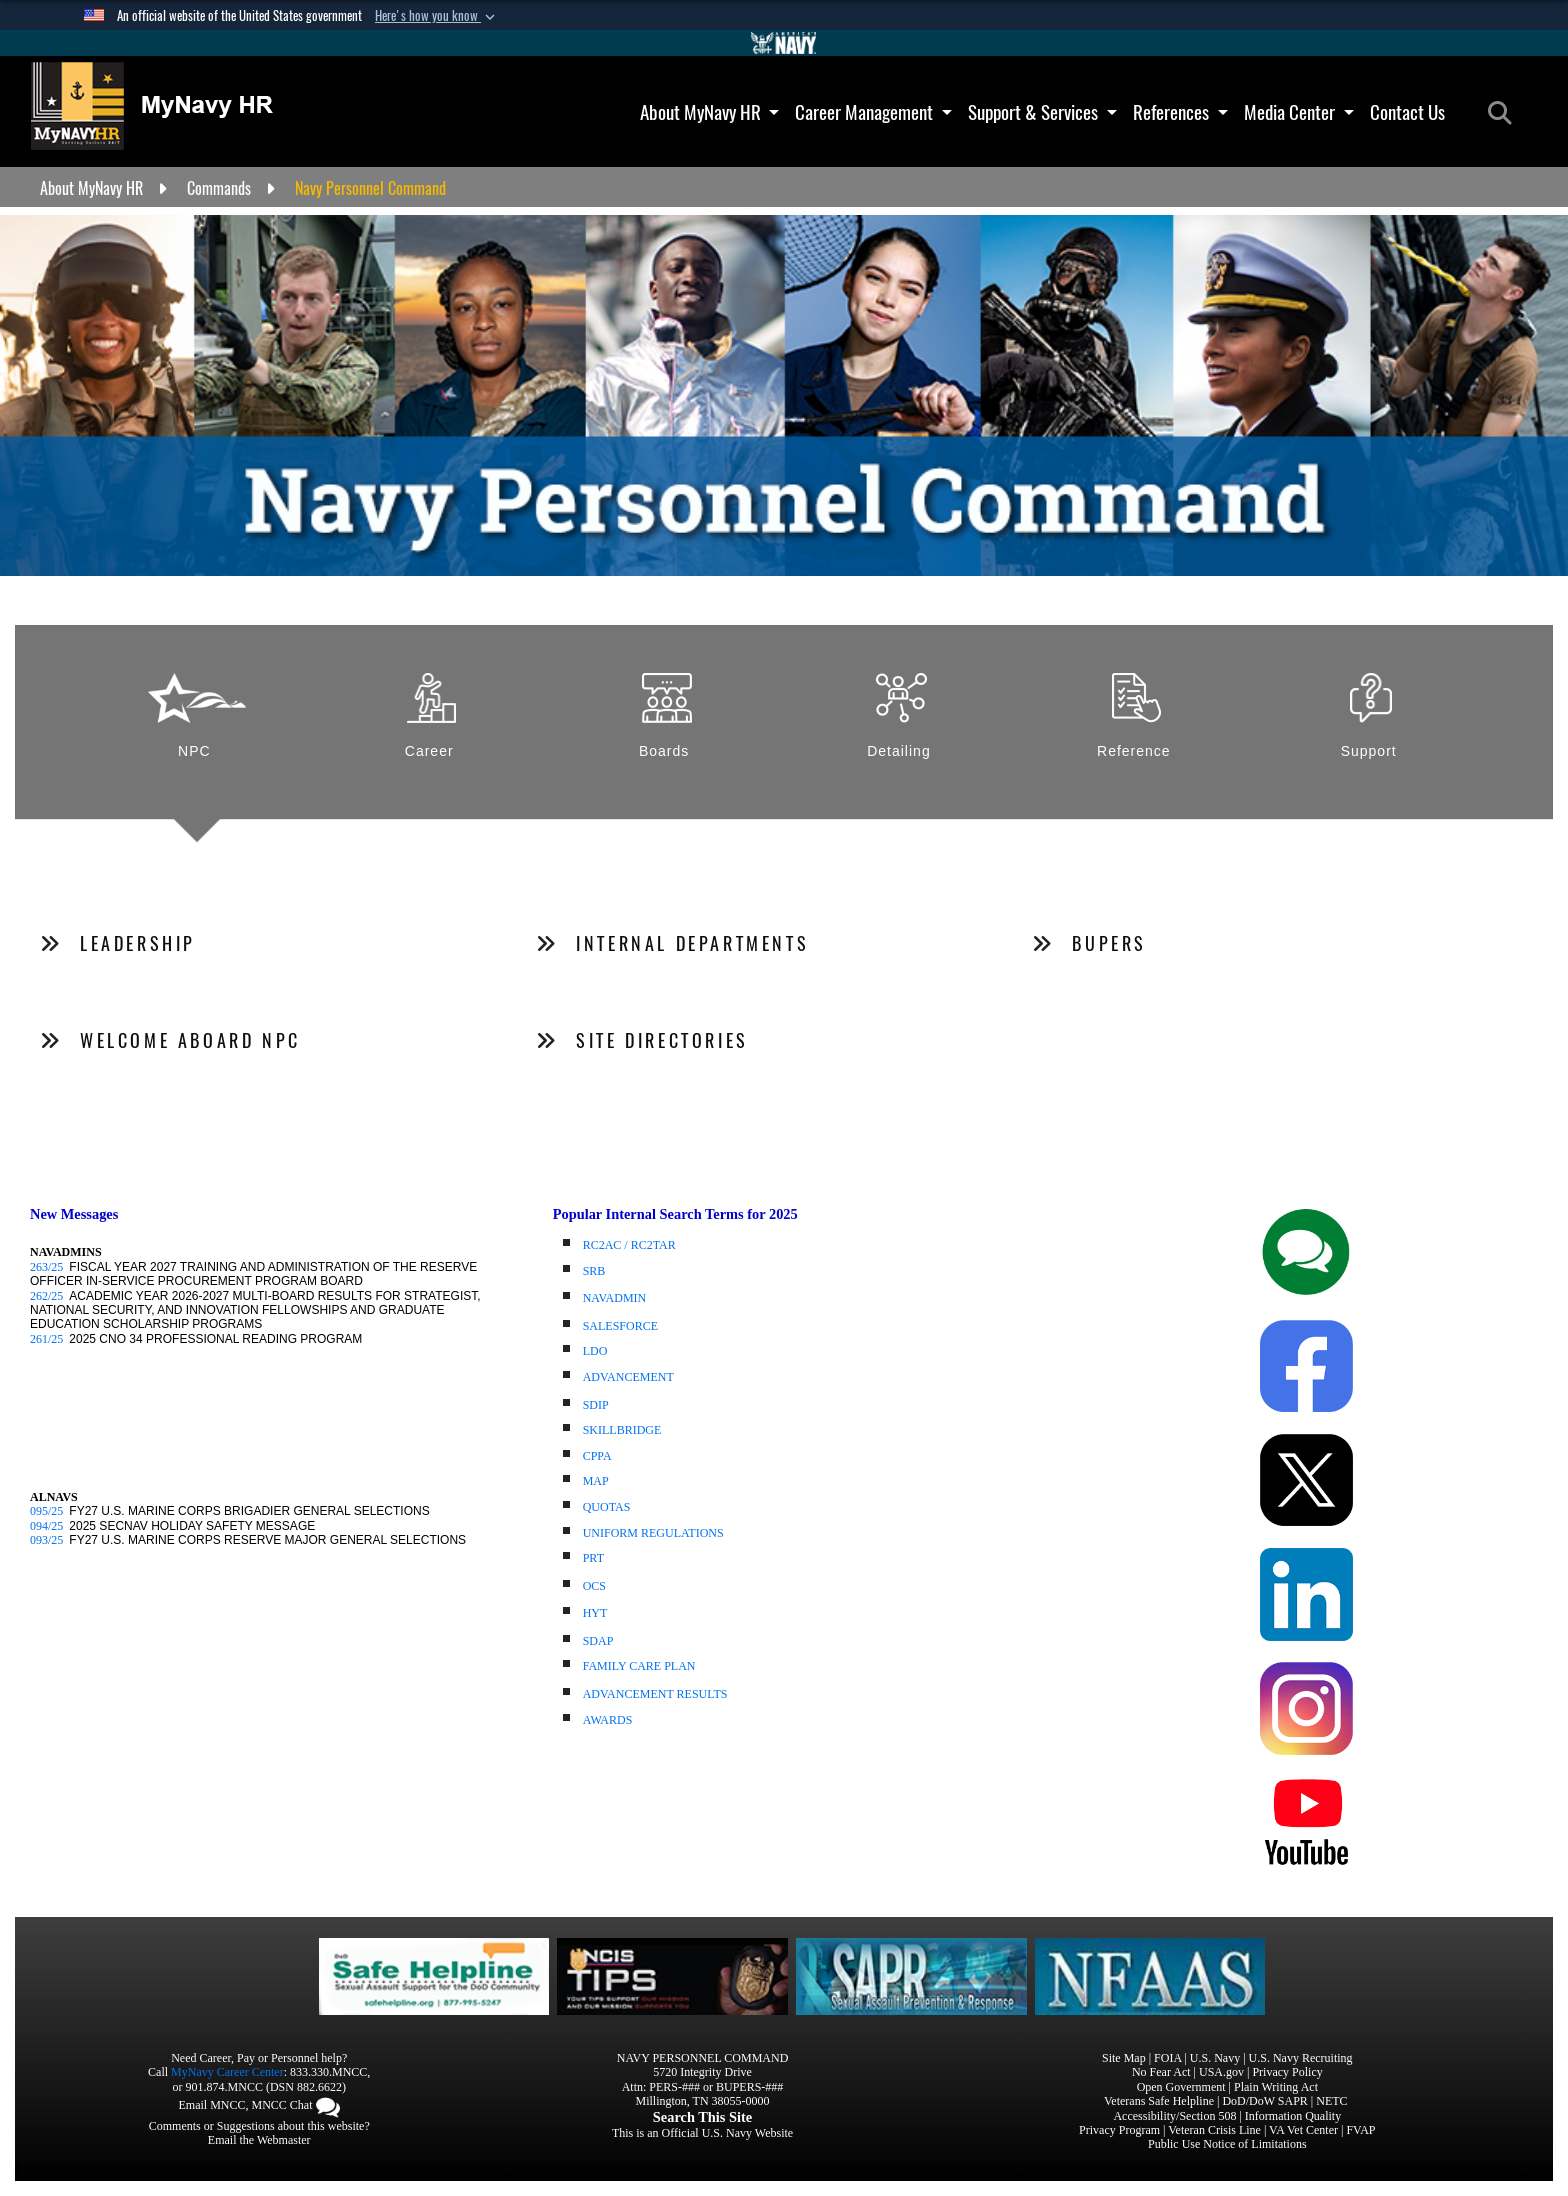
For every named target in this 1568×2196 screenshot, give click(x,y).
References (1180, 112)
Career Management (873, 112)
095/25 (46, 1511)
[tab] (196, 729)
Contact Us (1407, 112)
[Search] (1505, 114)
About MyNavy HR (710, 112)
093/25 (46, 1540)
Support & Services (1042, 112)
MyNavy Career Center (227, 2072)
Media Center (1299, 112)
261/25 (46, 1339)
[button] (437, 16)
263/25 (46, 1267)
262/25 (46, 1296)
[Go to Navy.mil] (784, 43)
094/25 (46, 1526)
